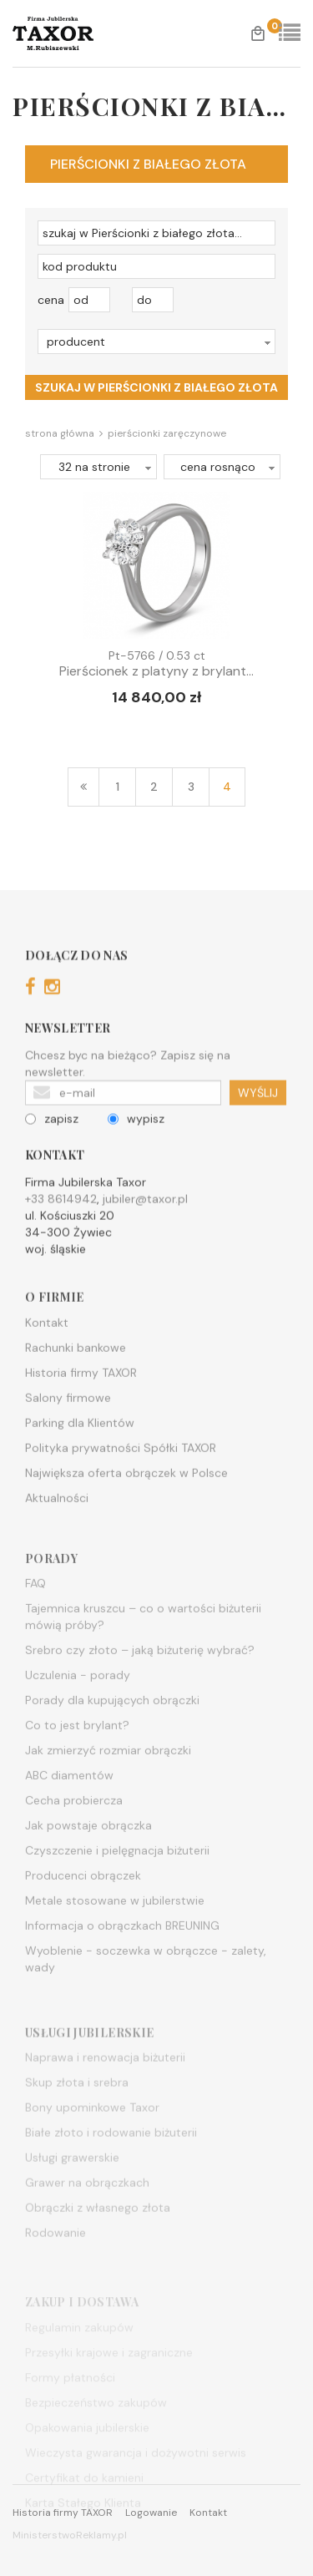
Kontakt (46, 1351)
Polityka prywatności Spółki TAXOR (120, 1477)
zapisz (51, 1139)
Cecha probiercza (74, 1838)
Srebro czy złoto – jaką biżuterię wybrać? (140, 1688)
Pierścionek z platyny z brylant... (156, 671)
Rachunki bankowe (75, 1376)
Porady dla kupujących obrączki (112, 1738)
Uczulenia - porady (77, 1713)
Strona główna (59, 433)
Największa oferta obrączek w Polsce (126, 1502)
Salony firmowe (68, 1427)
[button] (156, 341)
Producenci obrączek (83, 1913)
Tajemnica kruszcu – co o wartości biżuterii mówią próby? (143, 1655)
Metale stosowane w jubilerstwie (114, 1938)
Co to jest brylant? (77, 1763)
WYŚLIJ (258, 1113)
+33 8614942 (61, 1219)
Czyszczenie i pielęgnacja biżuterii (117, 1888)
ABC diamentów (69, 1813)
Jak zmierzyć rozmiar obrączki (108, 1788)
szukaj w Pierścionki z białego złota (156, 387)
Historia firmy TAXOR (81, 1401)
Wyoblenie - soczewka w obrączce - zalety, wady (145, 1997)
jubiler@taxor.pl (145, 1219)
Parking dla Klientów (79, 1452)
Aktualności (56, 1527)
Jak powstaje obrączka (88, 1863)
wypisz (136, 1139)
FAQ (35, 1621)
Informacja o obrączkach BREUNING (122, 1963)
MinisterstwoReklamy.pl (70, 2535)
